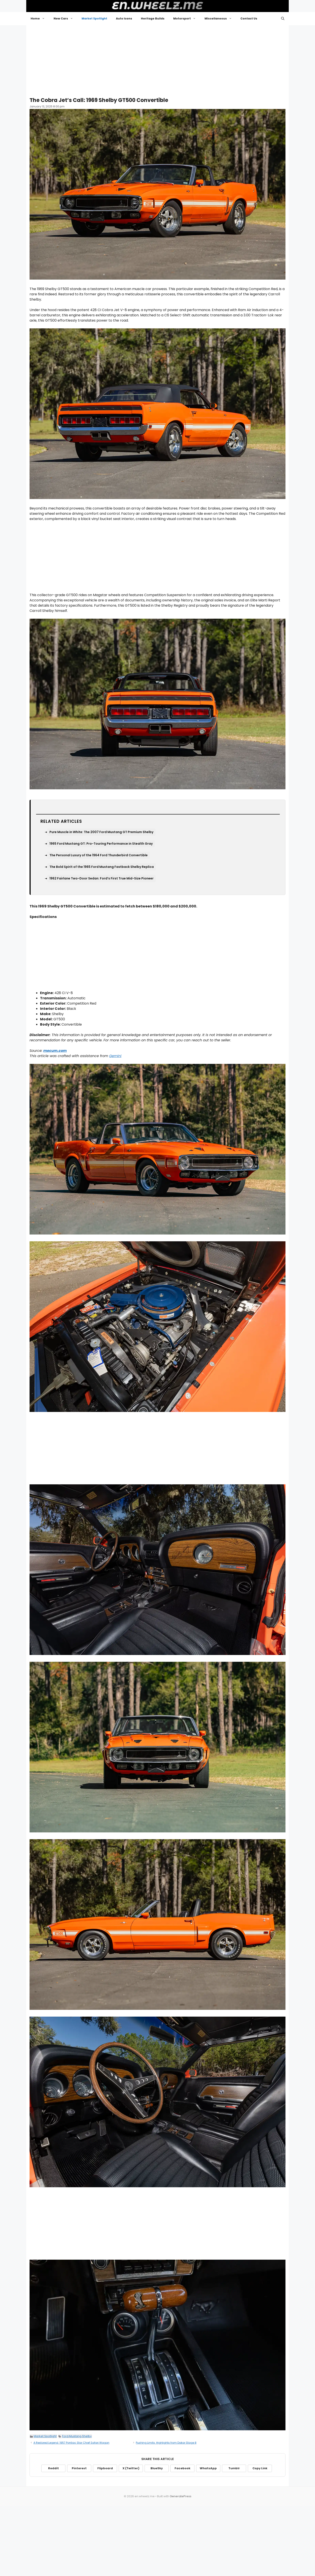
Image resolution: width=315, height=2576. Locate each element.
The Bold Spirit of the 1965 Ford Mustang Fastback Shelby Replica (101, 867)
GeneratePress (180, 2496)
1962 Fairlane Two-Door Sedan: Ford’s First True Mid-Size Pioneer (101, 878)
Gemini (115, 1055)
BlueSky (156, 2468)
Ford (65, 2436)
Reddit (53, 2468)
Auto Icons (124, 18)
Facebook (182, 2468)
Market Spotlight (94, 18)
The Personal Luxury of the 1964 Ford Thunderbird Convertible (98, 855)
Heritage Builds (152, 18)
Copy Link (259, 2468)
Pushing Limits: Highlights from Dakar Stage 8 (166, 2443)
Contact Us (248, 18)
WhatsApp (208, 2468)
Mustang (75, 2436)
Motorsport (186, 18)
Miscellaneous (220, 18)
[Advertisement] (157, 59)
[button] (283, 18)
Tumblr (234, 2468)
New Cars (65, 18)
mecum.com (55, 1050)
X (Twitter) (130, 2468)
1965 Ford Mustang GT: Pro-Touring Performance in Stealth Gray (101, 843)
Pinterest (79, 2468)
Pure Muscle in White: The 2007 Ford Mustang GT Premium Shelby (101, 832)
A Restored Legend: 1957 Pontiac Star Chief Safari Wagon (71, 2443)
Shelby (87, 2436)
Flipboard (105, 2468)
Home (40, 18)
